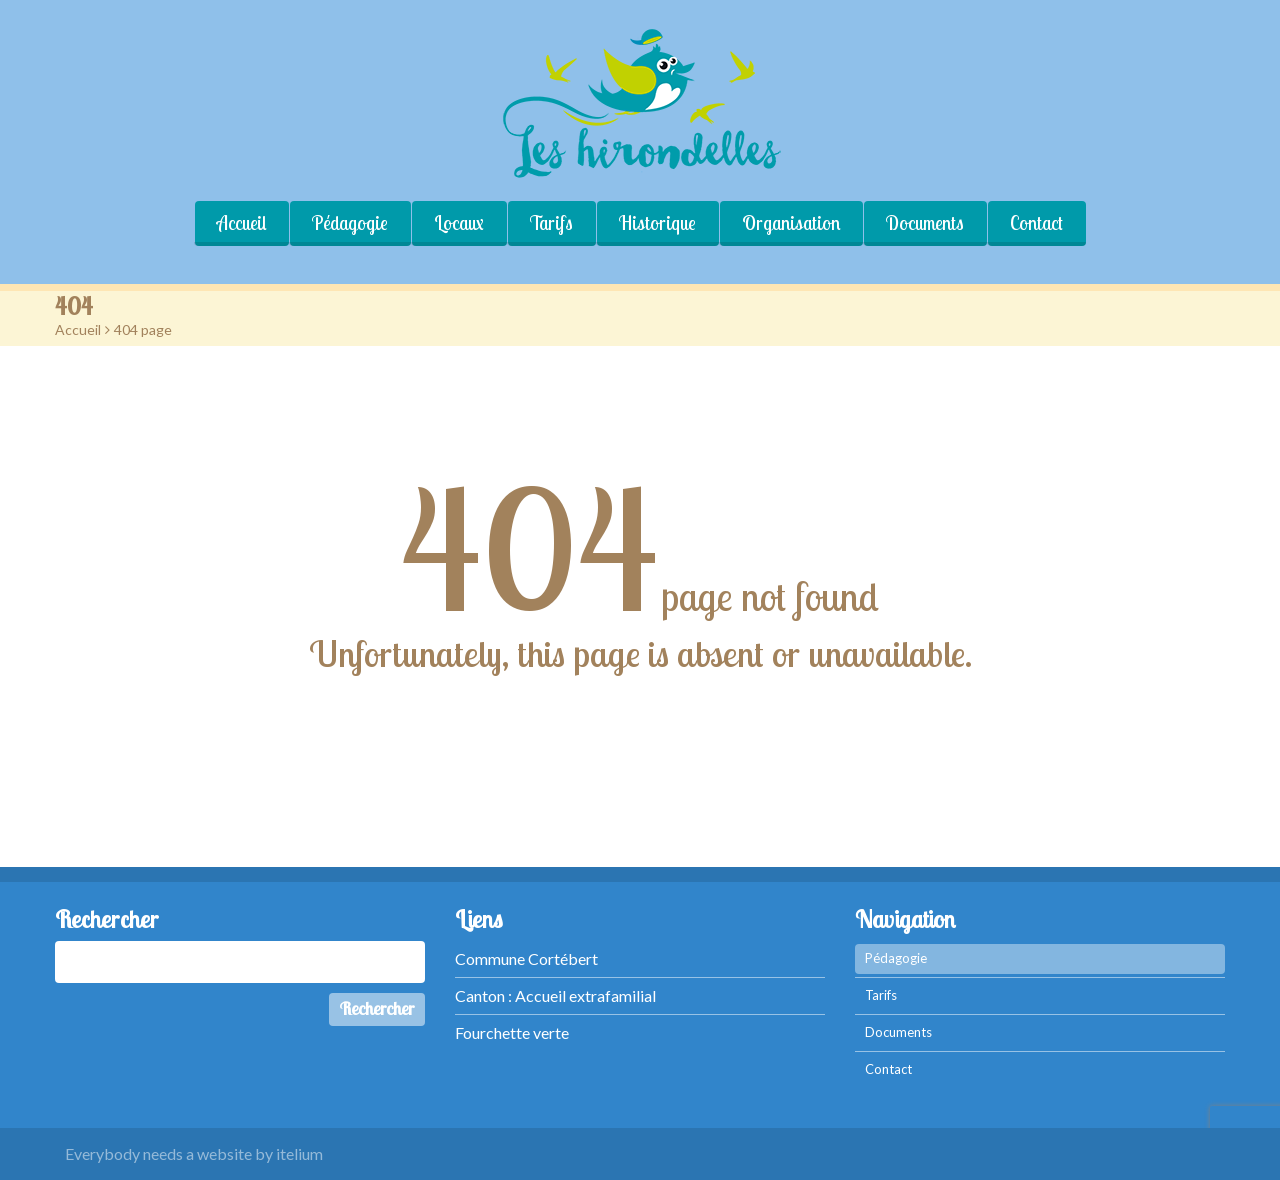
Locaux (459, 223)
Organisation (791, 223)
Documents (925, 223)
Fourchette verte (512, 1032)
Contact (1036, 223)
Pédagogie (350, 223)
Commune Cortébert (526, 958)
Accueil (241, 223)
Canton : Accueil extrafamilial (555, 995)
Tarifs (551, 223)
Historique (657, 223)
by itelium (289, 1153)
